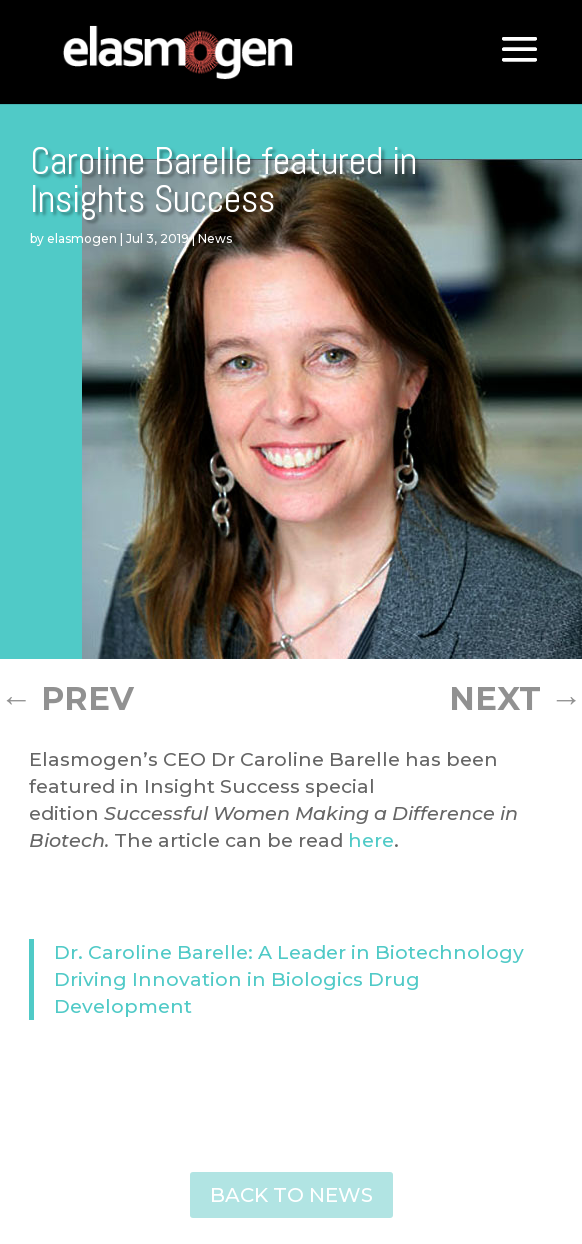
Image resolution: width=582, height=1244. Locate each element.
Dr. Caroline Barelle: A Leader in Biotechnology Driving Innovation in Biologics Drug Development (289, 979)
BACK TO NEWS (291, 1195)
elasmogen (82, 238)
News (215, 238)
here (371, 840)
